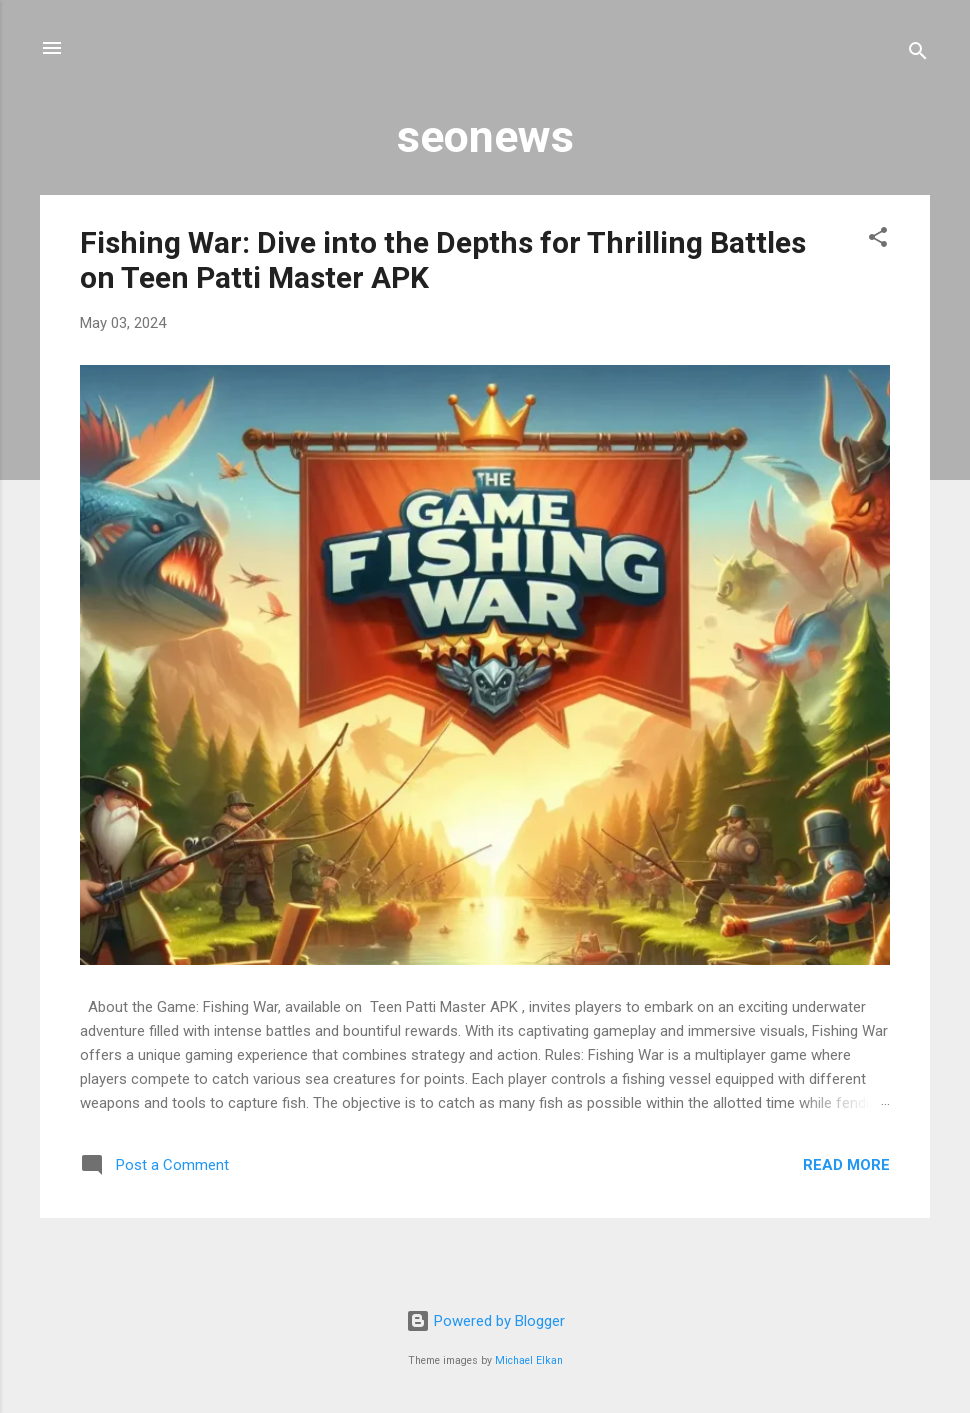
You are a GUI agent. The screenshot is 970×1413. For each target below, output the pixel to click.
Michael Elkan (529, 1360)
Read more (846, 1165)
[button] (878, 240)
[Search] (918, 54)
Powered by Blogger (485, 1321)
